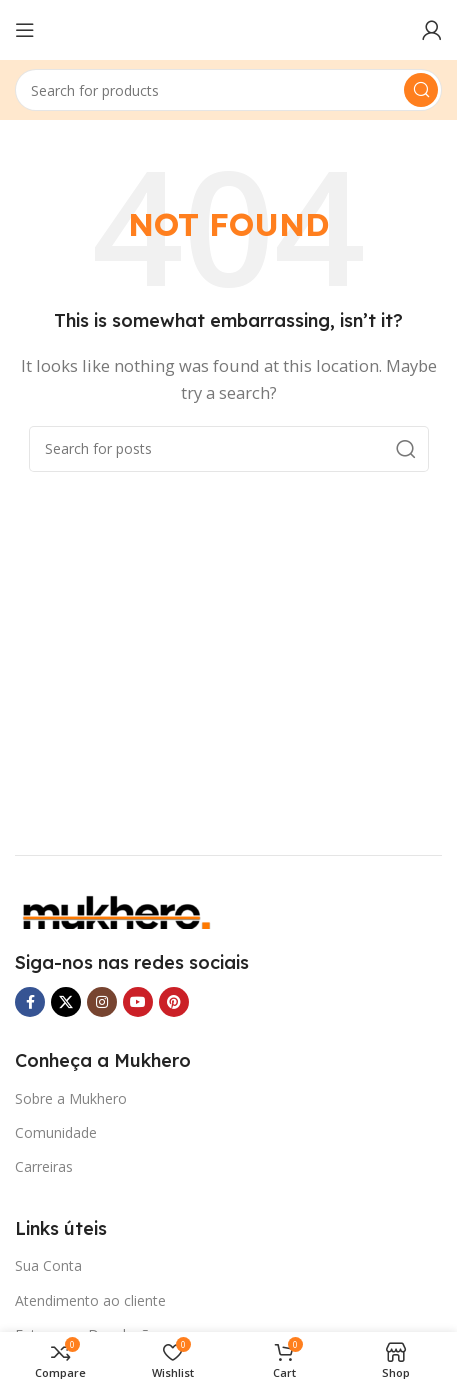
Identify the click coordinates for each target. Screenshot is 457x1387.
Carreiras (44, 1166)
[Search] (228, 90)
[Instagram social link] (102, 1002)
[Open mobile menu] (25, 30)
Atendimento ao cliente (90, 1300)
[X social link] (66, 1002)
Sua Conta (48, 1265)
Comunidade (56, 1132)
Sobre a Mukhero (71, 1098)
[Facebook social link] (30, 1002)
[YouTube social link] (138, 1002)
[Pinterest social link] (174, 1002)
